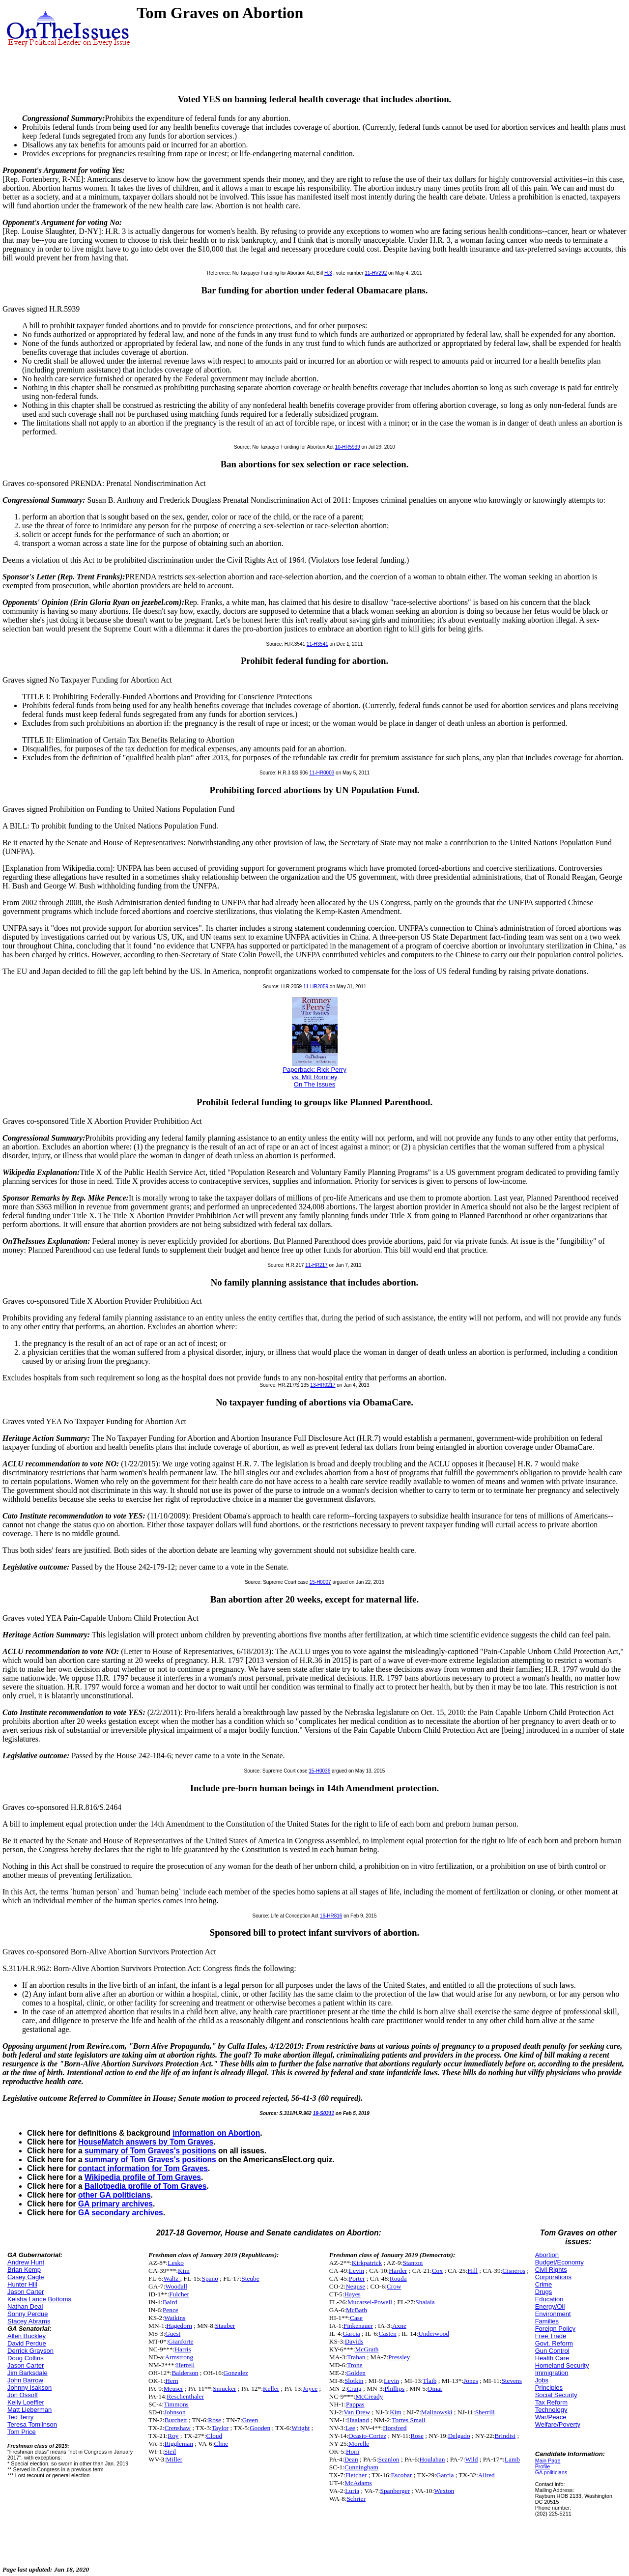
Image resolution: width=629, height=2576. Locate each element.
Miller (174, 2459)
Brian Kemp (24, 2269)
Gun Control (552, 2350)
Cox (437, 2270)
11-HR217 (316, 1265)
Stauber (225, 2325)
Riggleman (178, 2443)
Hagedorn (179, 2325)
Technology (551, 2409)
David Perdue (26, 2343)
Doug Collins (25, 2358)
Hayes (352, 2294)
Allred (486, 2475)
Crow (394, 2286)
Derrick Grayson (30, 2350)
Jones (470, 2380)
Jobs (541, 2380)
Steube (250, 2278)
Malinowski (437, 2412)
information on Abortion (216, 2133)
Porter (357, 2278)
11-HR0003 (321, 772)
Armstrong (179, 2357)
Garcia (351, 2333)
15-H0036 (319, 1771)
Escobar (401, 2475)
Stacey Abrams (28, 2321)
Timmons (176, 2404)
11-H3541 (317, 644)
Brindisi (504, 2435)
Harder (398, 2270)
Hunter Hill (22, 2284)
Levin (356, 2270)
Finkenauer (358, 2325)
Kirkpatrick (367, 2262)
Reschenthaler (185, 2396)
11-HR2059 (315, 986)
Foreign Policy (555, 2328)
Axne (399, 2325)
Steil (170, 2451)
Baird (170, 2302)
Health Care (552, 2358)
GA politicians (551, 2472)
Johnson (175, 2412)
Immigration (552, 2372)
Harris (182, 2349)
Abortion (547, 2255)
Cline (221, 2443)
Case (356, 2317)
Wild (471, 2459)
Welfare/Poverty (557, 2424)
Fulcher (179, 2294)
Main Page (548, 2460)
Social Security (556, 2395)
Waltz (171, 2278)
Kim (184, 2270)
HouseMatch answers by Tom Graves (145, 2142)
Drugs (543, 2291)
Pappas (355, 2404)
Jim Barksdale (27, 2372)
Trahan (356, 2357)
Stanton (412, 2262)
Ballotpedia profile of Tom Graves (145, 2186)
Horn (352, 2451)
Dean (351, 2459)
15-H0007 (320, 1582)
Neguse (355, 2286)
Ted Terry (20, 2417)
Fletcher (356, 2475)
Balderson (185, 2372)
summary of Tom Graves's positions (150, 2151)
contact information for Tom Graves (143, 2168)
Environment (553, 2314)
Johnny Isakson (29, 2387)
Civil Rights (551, 2269)
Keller (271, 2388)
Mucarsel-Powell (369, 2302)
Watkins (174, 2317)
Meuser (173, 2388)
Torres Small (408, 2420)
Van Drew (356, 2412)
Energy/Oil (550, 2306)
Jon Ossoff (22, 2395)
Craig (354, 2388)
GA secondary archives (120, 2212)
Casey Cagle (25, 2277)
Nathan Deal (25, 2306)
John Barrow (25, 2380)
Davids (354, 2341)
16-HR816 (331, 1915)
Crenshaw (178, 2428)
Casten (388, 2333)
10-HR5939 (347, 447)
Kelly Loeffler (25, 2402)
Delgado (459, 2435)
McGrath (366, 2349)
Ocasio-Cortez (367, 2435)
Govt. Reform (554, 2343)
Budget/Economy (559, 2262)
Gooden (260, 2428)
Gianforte (180, 2341)
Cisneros (513, 2270)
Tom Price (21, 2431)
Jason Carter (25, 2291)
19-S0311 (323, 2113)
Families (547, 2321)
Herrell (185, 2365)
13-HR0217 (322, 1385)
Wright (300, 2428)
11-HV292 (376, 273)
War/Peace (551, 2417)
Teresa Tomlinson (32, 2424)
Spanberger (395, 2490)
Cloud (214, 2435)
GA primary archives (115, 2204)
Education (549, 2299)
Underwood (433, 2333)
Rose (214, 2420)
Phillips (394, 2388)
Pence (170, 2310)
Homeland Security (562, 2365)
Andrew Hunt (25, 2262)
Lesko (176, 2262)
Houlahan (432, 2459)
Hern (171, 2380)
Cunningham (361, 2467)
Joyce (310, 2388)
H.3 (328, 273)
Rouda (398, 2278)
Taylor (220, 2428)
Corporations (553, 2277)
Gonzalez (236, 2372)
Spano (210, 2278)
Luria (352, 2490)
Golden (356, 2372)
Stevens (511, 2380)
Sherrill (485, 2412)
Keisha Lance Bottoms (39, 2299)
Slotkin (354, 2380)
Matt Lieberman (29, 2409)
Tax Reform (551, 2402)
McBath (356, 2310)
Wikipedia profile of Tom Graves (143, 2177)
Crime (543, 2284)
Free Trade (551, 2336)
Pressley (399, 2357)
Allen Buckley (26, 2336)
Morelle (358, 2443)
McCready (369, 2396)
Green (250, 2420)
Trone (354, 2365)
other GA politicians (114, 2195)
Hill (472, 2270)
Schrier (356, 2498)
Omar (435, 2388)
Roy (173, 2435)
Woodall (176, 2286)
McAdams (358, 2483)
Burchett (176, 2420)
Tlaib (429, 2380)
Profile (542, 2466)
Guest (172, 2333)
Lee (350, 2428)
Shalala (424, 2302)
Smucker (224, 2388)
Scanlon (389, 2459)
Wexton (444, 2490)
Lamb (512, 2459)
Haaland (358, 2420)
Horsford (394, 2428)
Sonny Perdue (27, 2314)
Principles (549, 2387)
